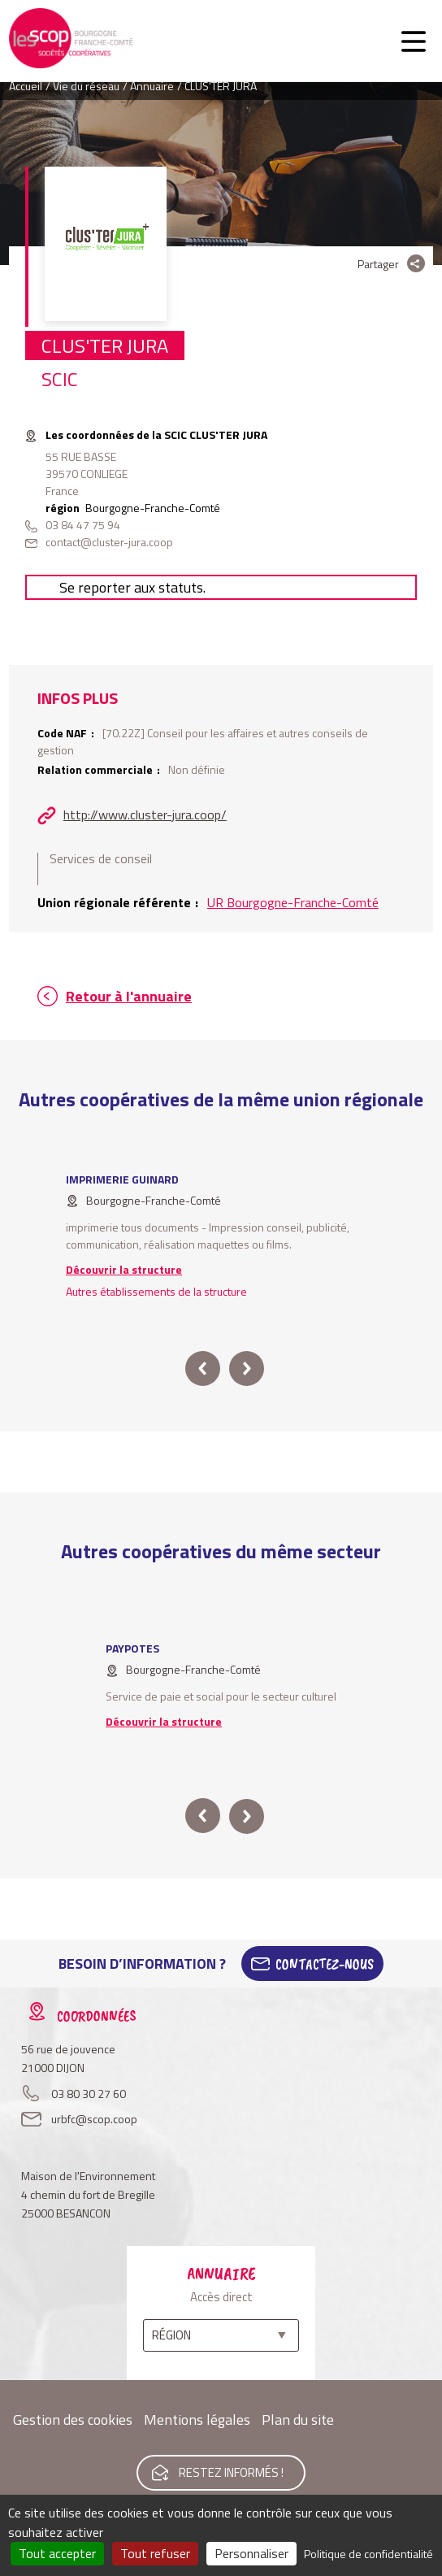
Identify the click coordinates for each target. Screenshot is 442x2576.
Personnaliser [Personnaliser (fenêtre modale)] (251, 2553)
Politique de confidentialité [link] (368, 2553)
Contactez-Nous (324, 1964)
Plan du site (298, 2419)
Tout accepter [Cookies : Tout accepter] (57, 2553)
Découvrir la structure (124, 1269)
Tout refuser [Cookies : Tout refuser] (155, 2553)
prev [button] (202, 1368)
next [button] (246, 1368)
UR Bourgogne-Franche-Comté (293, 902)
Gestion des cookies (72, 2419)
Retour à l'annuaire (129, 996)
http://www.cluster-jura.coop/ (145, 814)
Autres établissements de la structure (156, 1291)
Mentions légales (197, 2419)
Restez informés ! (231, 2472)
